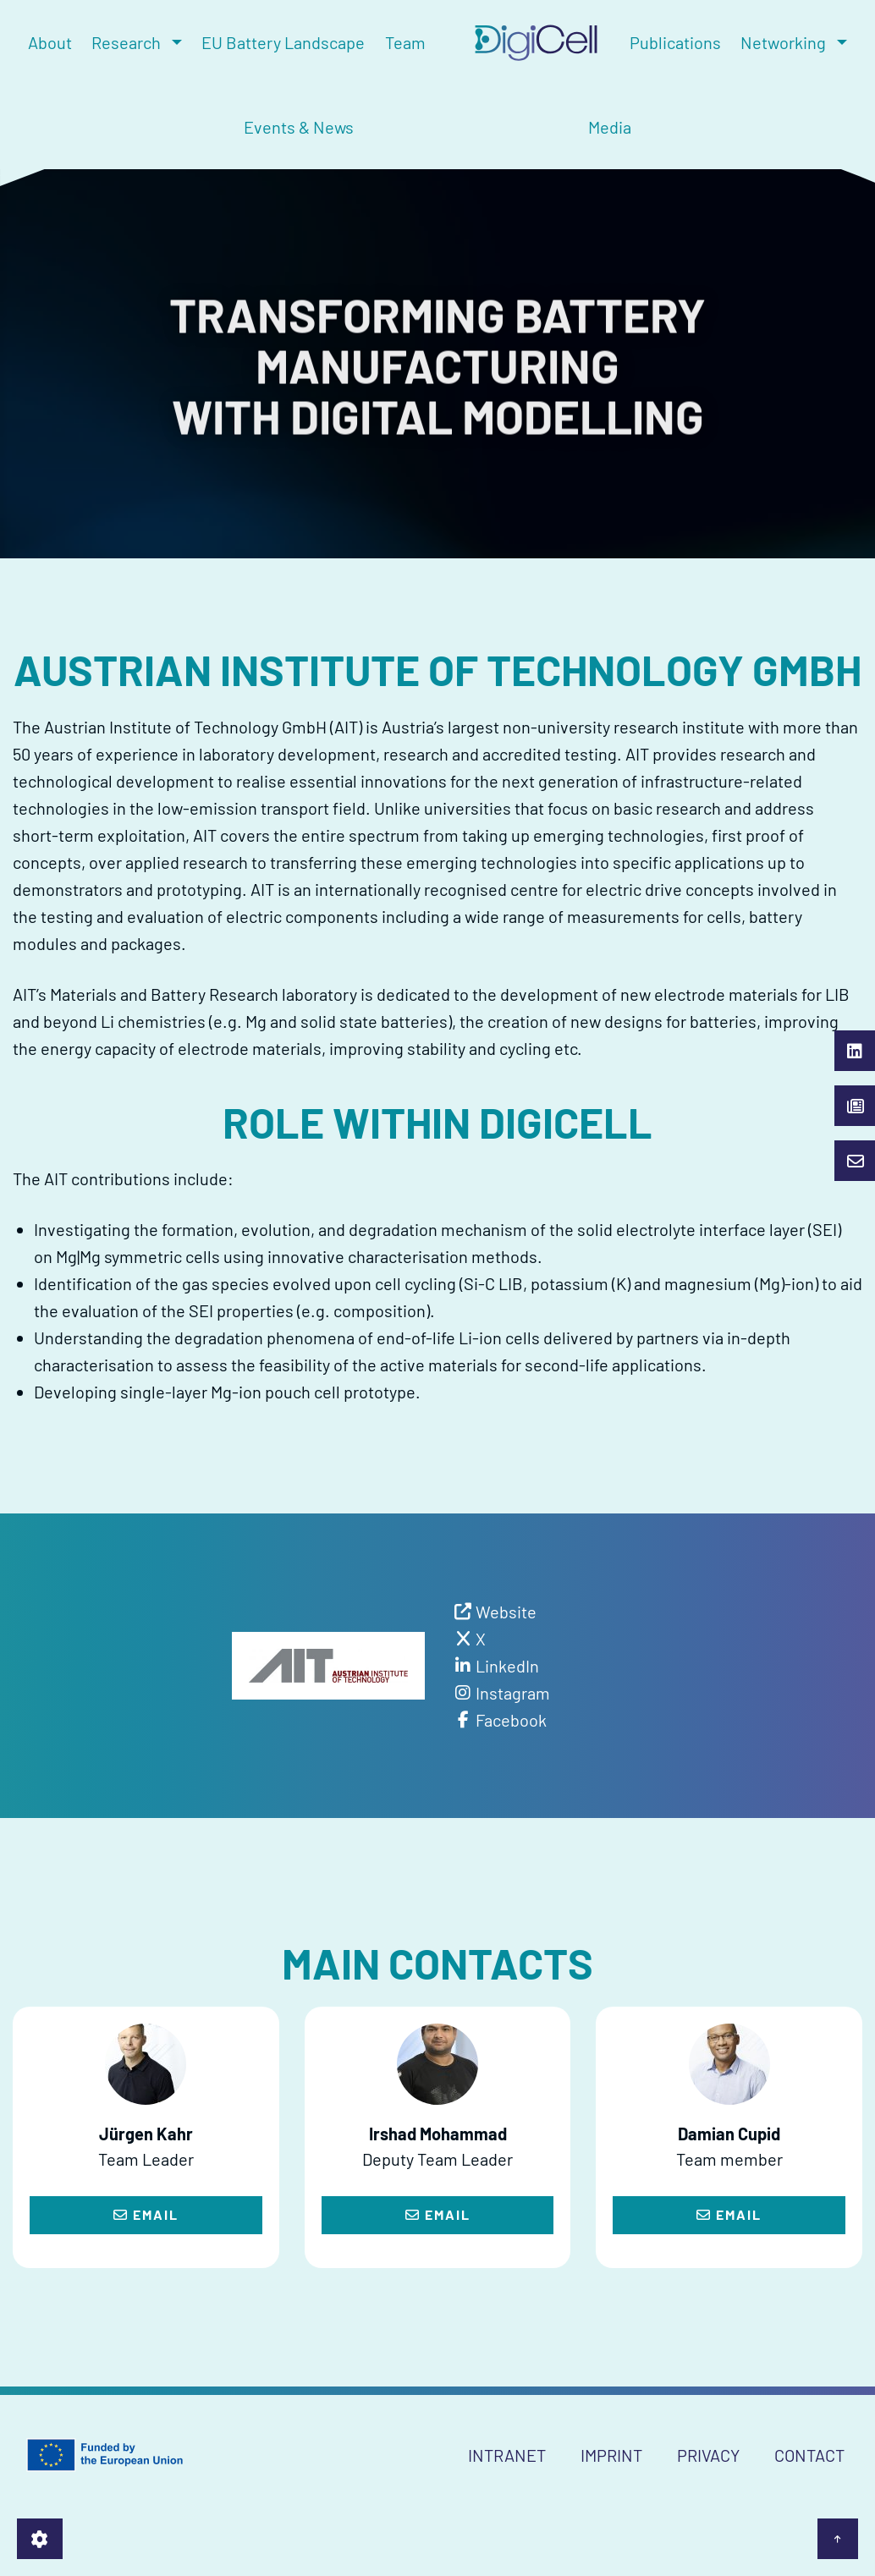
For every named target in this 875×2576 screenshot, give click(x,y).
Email (146, 2214)
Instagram (513, 1693)
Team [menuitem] (405, 42)
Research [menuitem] (126, 42)
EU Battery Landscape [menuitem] (283, 42)
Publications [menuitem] (675, 42)
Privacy (708, 2455)
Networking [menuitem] (783, 42)
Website (506, 1611)
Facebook (511, 1720)
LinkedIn (507, 1666)
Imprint (611, 2455)
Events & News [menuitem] (299, 127)
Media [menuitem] (609, 127)
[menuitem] (527, 43)
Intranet (507, 2455)
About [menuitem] (50, 42)
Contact (809, 2455)
